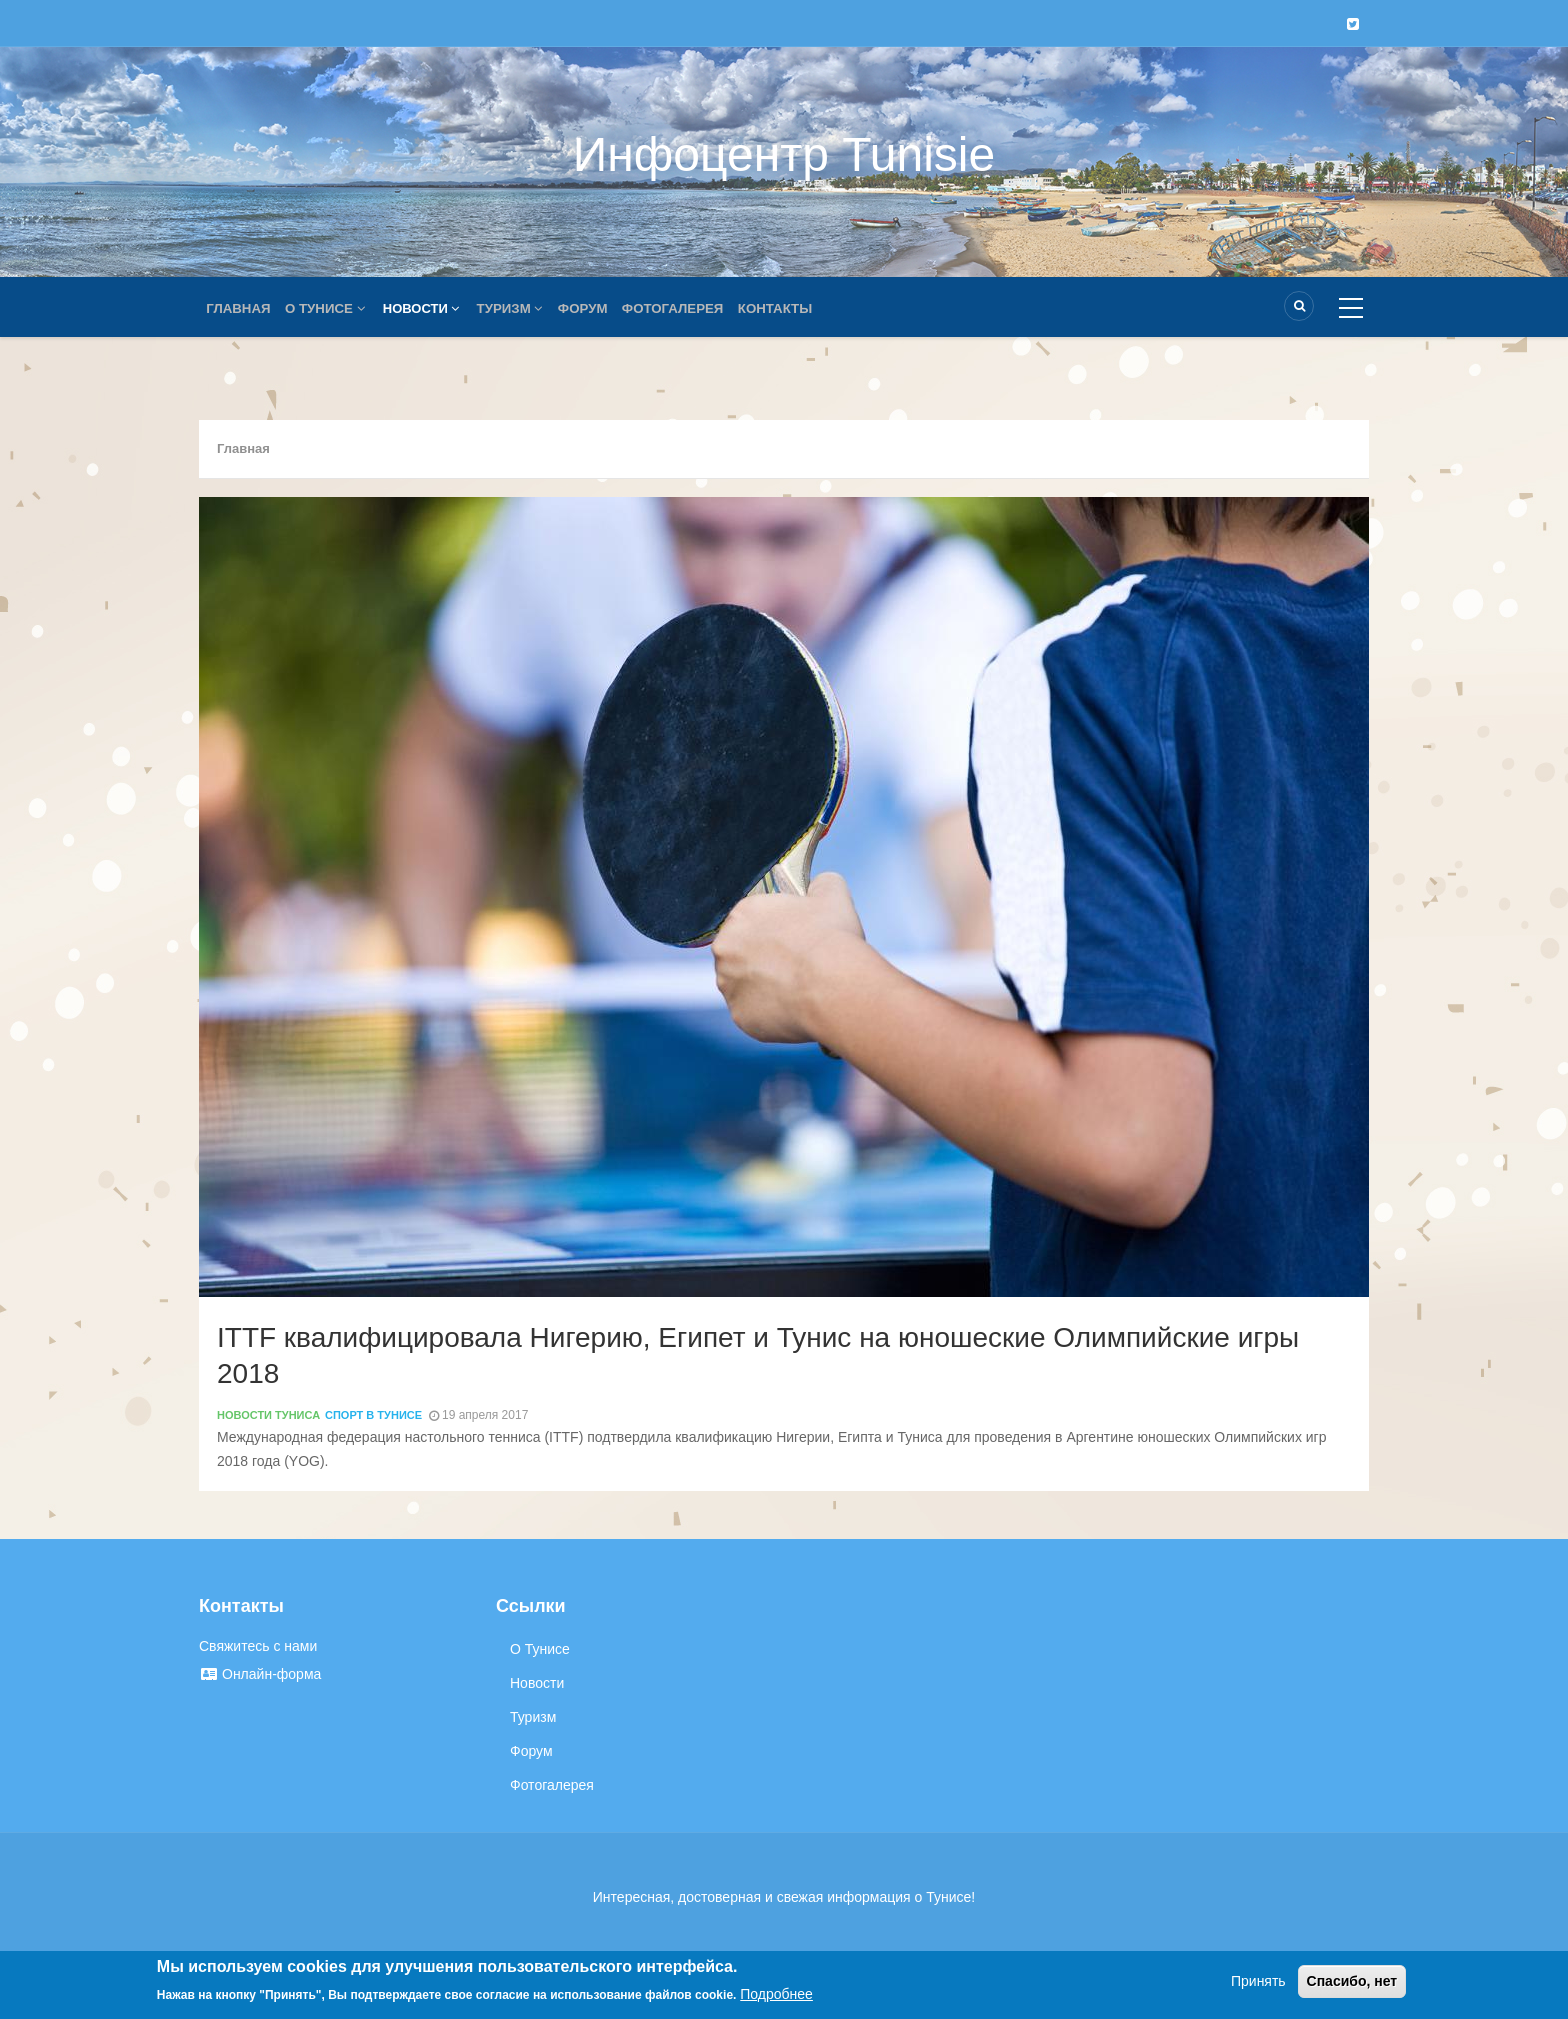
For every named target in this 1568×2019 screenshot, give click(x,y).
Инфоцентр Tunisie (784, 154)
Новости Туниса (268, 1415)
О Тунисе (331, 308)
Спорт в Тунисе (373, 1415)
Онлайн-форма (260, 1674)
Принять (1258, 1981)
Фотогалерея (690, 308)
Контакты (796, 308)
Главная (240, 308)
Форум (596, 308)
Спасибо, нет (1352, 1981)
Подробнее (776, 1994)
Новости (428, 308)
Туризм (519, 308)
